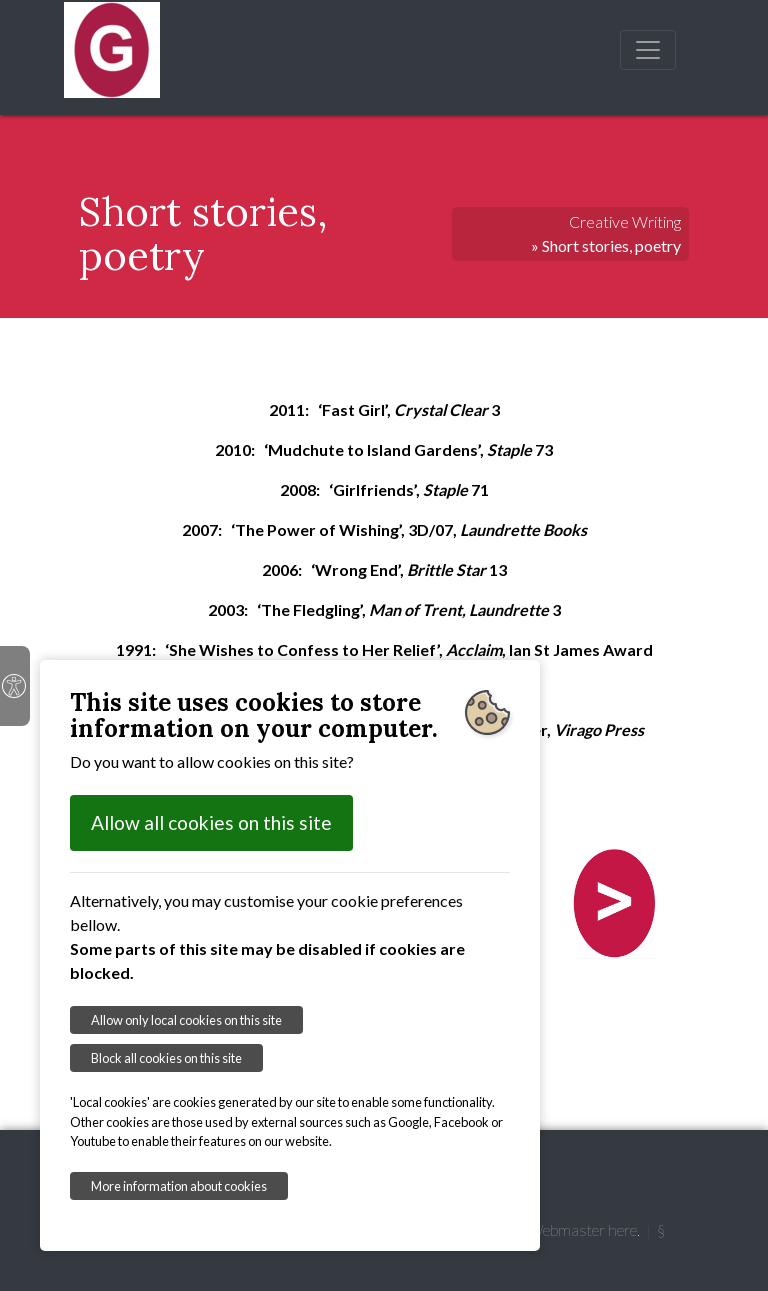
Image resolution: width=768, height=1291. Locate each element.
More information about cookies (179, 1186)
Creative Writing (625, 221)
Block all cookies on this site (166, 1058)
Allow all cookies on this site (211, 822)
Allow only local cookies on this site (186, 1020)
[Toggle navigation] (648, 50)
